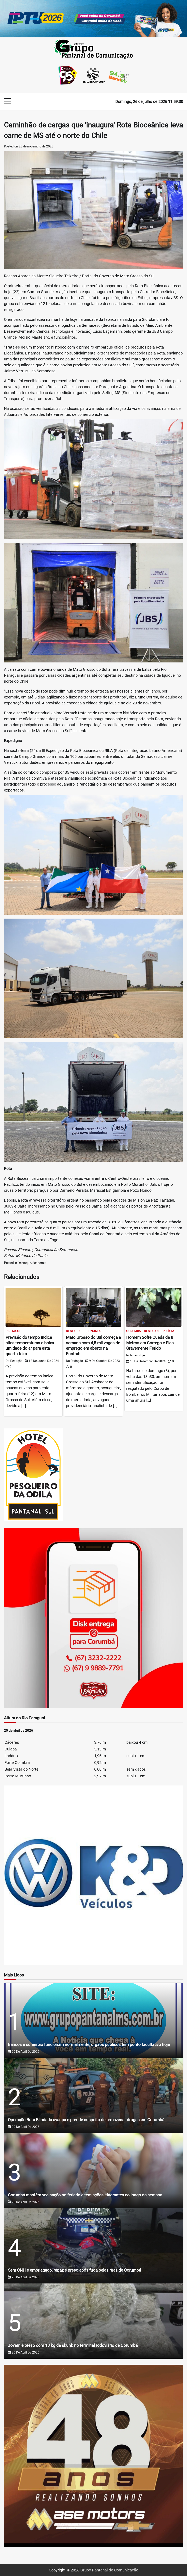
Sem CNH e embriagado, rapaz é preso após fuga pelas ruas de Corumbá (74, 2270)
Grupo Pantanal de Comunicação (109, 2570)
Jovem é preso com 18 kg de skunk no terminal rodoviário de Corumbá (73, 2345)
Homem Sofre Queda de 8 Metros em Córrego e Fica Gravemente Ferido (150, 1343)
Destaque (24, 1263)
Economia (39, 1263)
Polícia (168, 1331)
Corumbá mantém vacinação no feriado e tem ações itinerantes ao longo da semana (85, 2194)
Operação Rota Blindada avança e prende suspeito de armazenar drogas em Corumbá (86, 2119)
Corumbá (133, 1331)
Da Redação (14, 1361)
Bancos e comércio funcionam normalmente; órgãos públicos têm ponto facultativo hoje (89, 2044)
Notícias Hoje (135, 1355)
